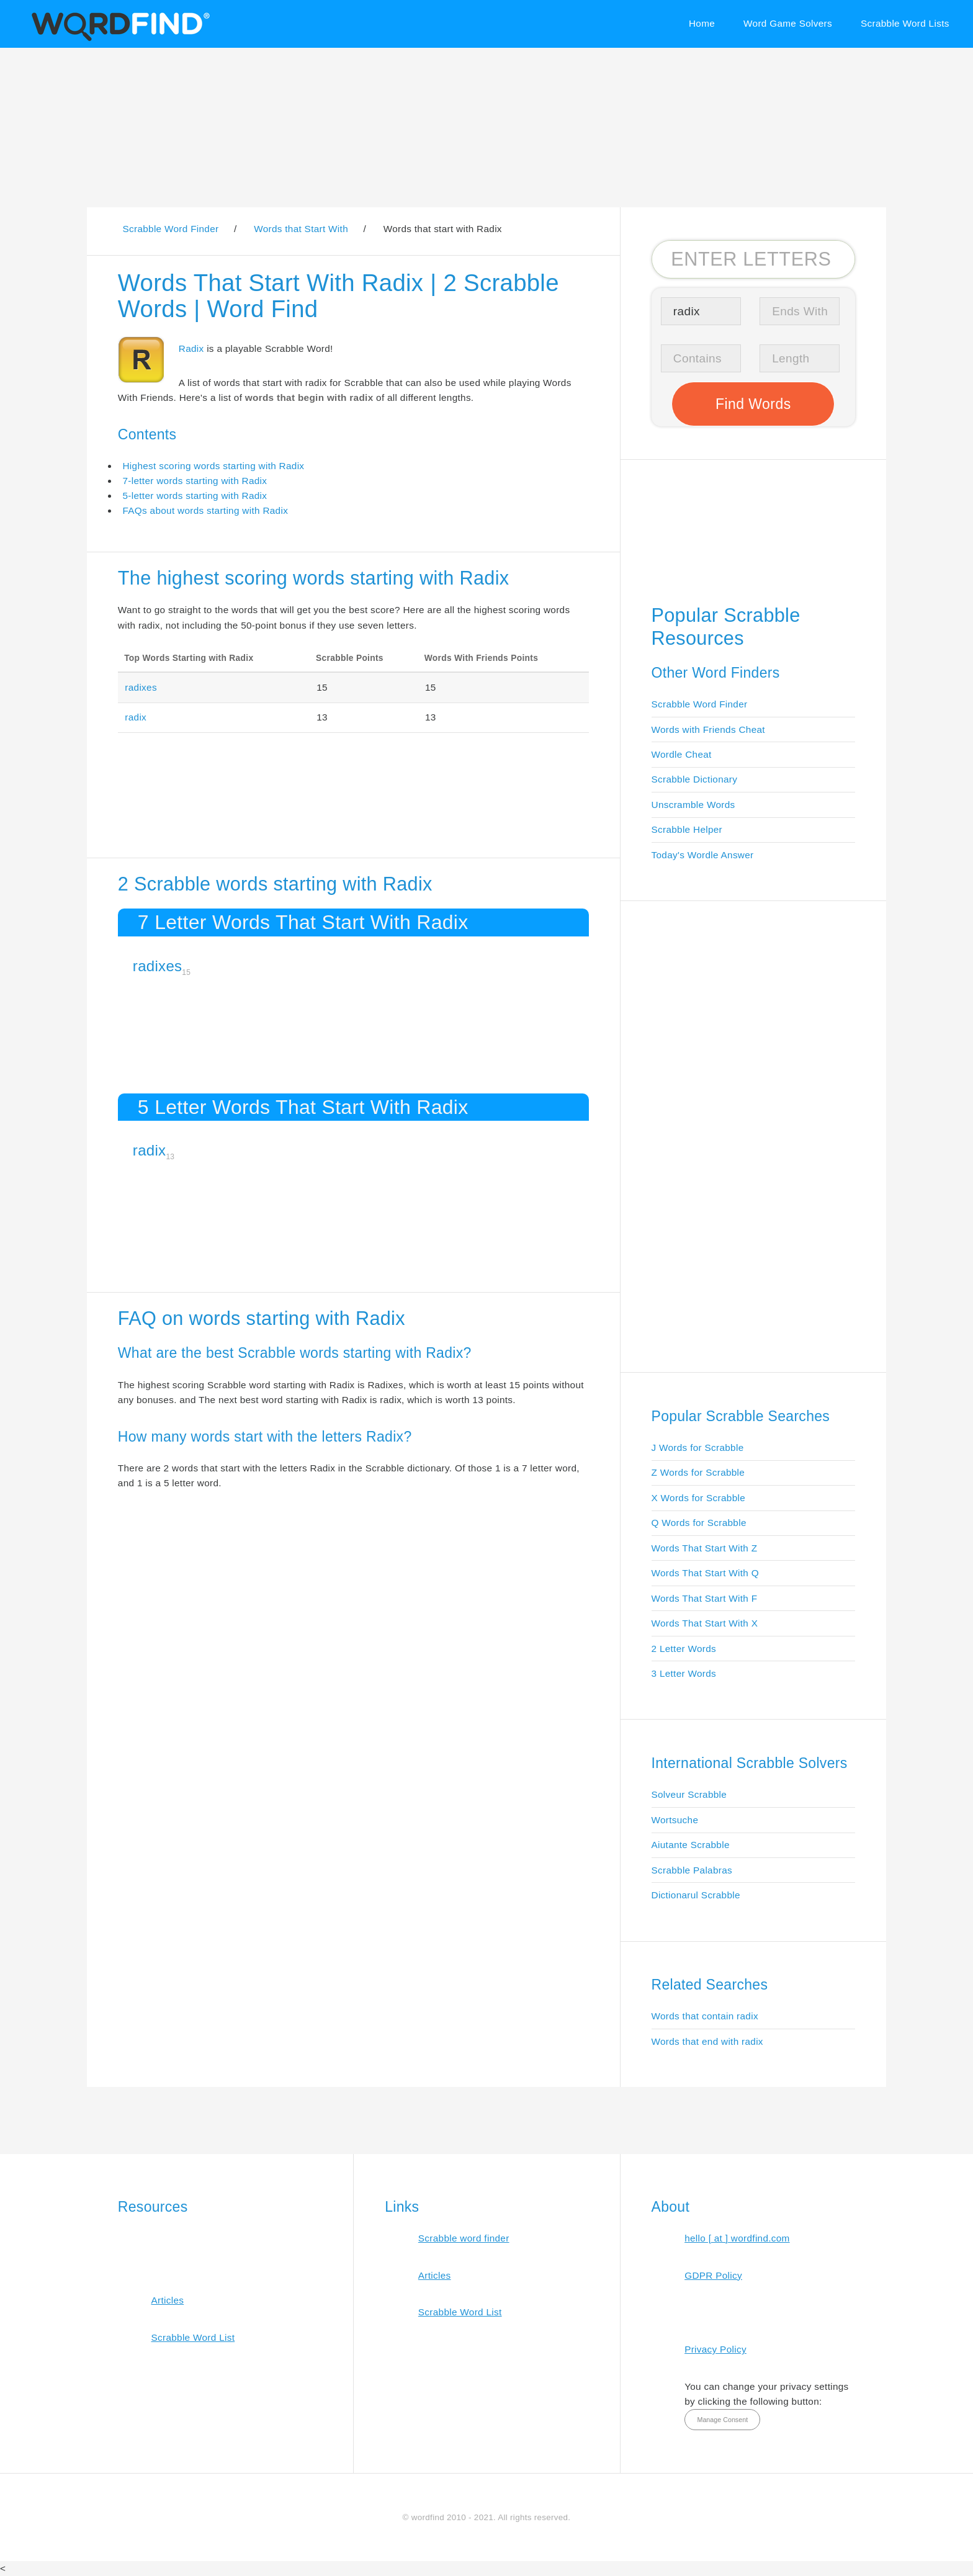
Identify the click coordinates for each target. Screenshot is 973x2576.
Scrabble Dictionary (695, 779)
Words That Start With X (705, 1623)
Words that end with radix (707, 2041)
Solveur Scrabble (689, 1794)
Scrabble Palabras (692, 1870)
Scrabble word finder (463, 2238)
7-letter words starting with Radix (194, 480)
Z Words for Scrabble (698, 1472)
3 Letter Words (684, 1673)
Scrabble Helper (687, 829)
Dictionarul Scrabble (696, 1895)
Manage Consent (722, 2419)
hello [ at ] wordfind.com (737, 2238)
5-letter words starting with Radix (194, 495)
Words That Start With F (705, 1598)
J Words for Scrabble (698, 1447)
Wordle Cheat (682, 754)
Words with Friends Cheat (708, 729)
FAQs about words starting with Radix (205, 510)
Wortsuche (675, 1820)
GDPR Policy (713, 2275)
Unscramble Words (693, 804)
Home (702, 23)
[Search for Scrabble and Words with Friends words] (753, 259)
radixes (141, 687)
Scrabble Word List (193, 2337)
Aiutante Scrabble (691, 1844)
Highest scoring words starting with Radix (213, 465)
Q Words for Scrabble (699, 1522)
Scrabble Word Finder (700, 704)
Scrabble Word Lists (905, 23)
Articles (167, 2300)
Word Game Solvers (787, 23)
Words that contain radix (705, 2016)
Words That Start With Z (705, 1548)
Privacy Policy (715, 2349)
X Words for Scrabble (699, 1497)
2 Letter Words (684, 1648)
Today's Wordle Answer (703, 855)
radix (135, 717)
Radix (191, 348)
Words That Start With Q (705, 1573)
